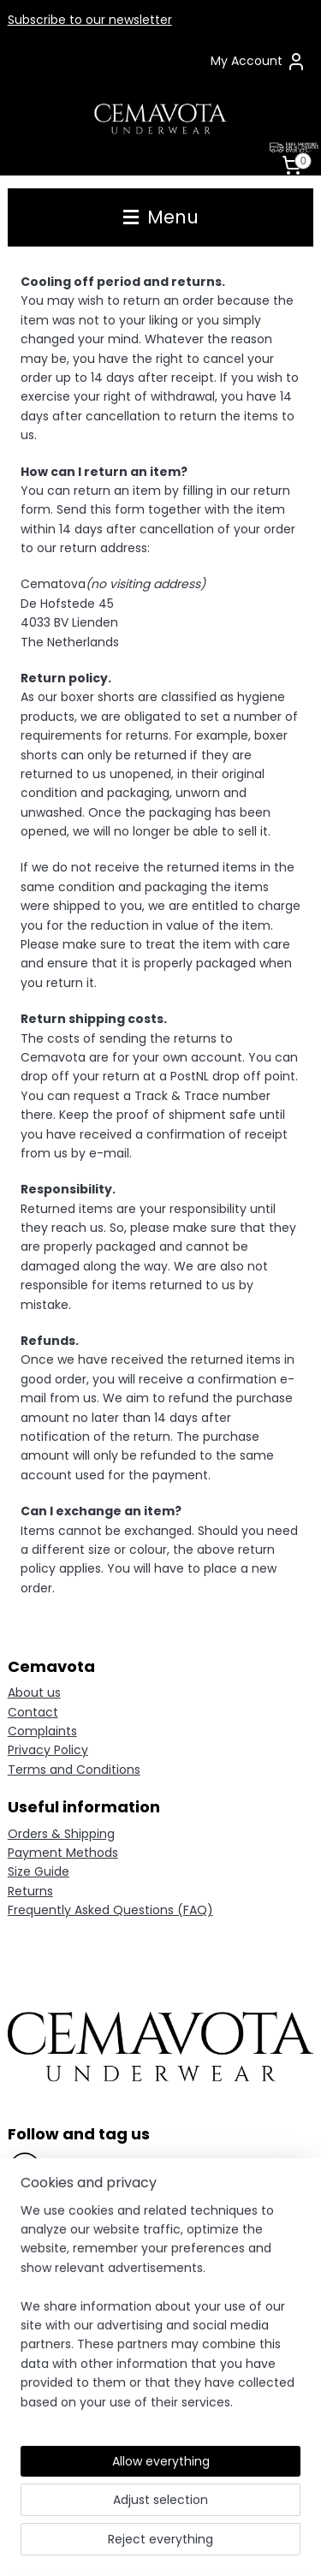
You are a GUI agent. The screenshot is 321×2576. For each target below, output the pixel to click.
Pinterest (70, 2235)
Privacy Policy (48, 1749)
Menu (161, 217)
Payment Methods (63, 1852)
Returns (30, 1891)
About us (34, 1692)
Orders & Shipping (61, 1833)
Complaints (42, 1731)
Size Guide (38, 1871)
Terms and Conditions (74, 1769)
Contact (33, 1712)
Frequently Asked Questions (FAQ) (110, 1910)
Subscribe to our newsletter (90, 19)
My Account (258, 61)
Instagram (76, 2201)
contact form (175, 2326)
